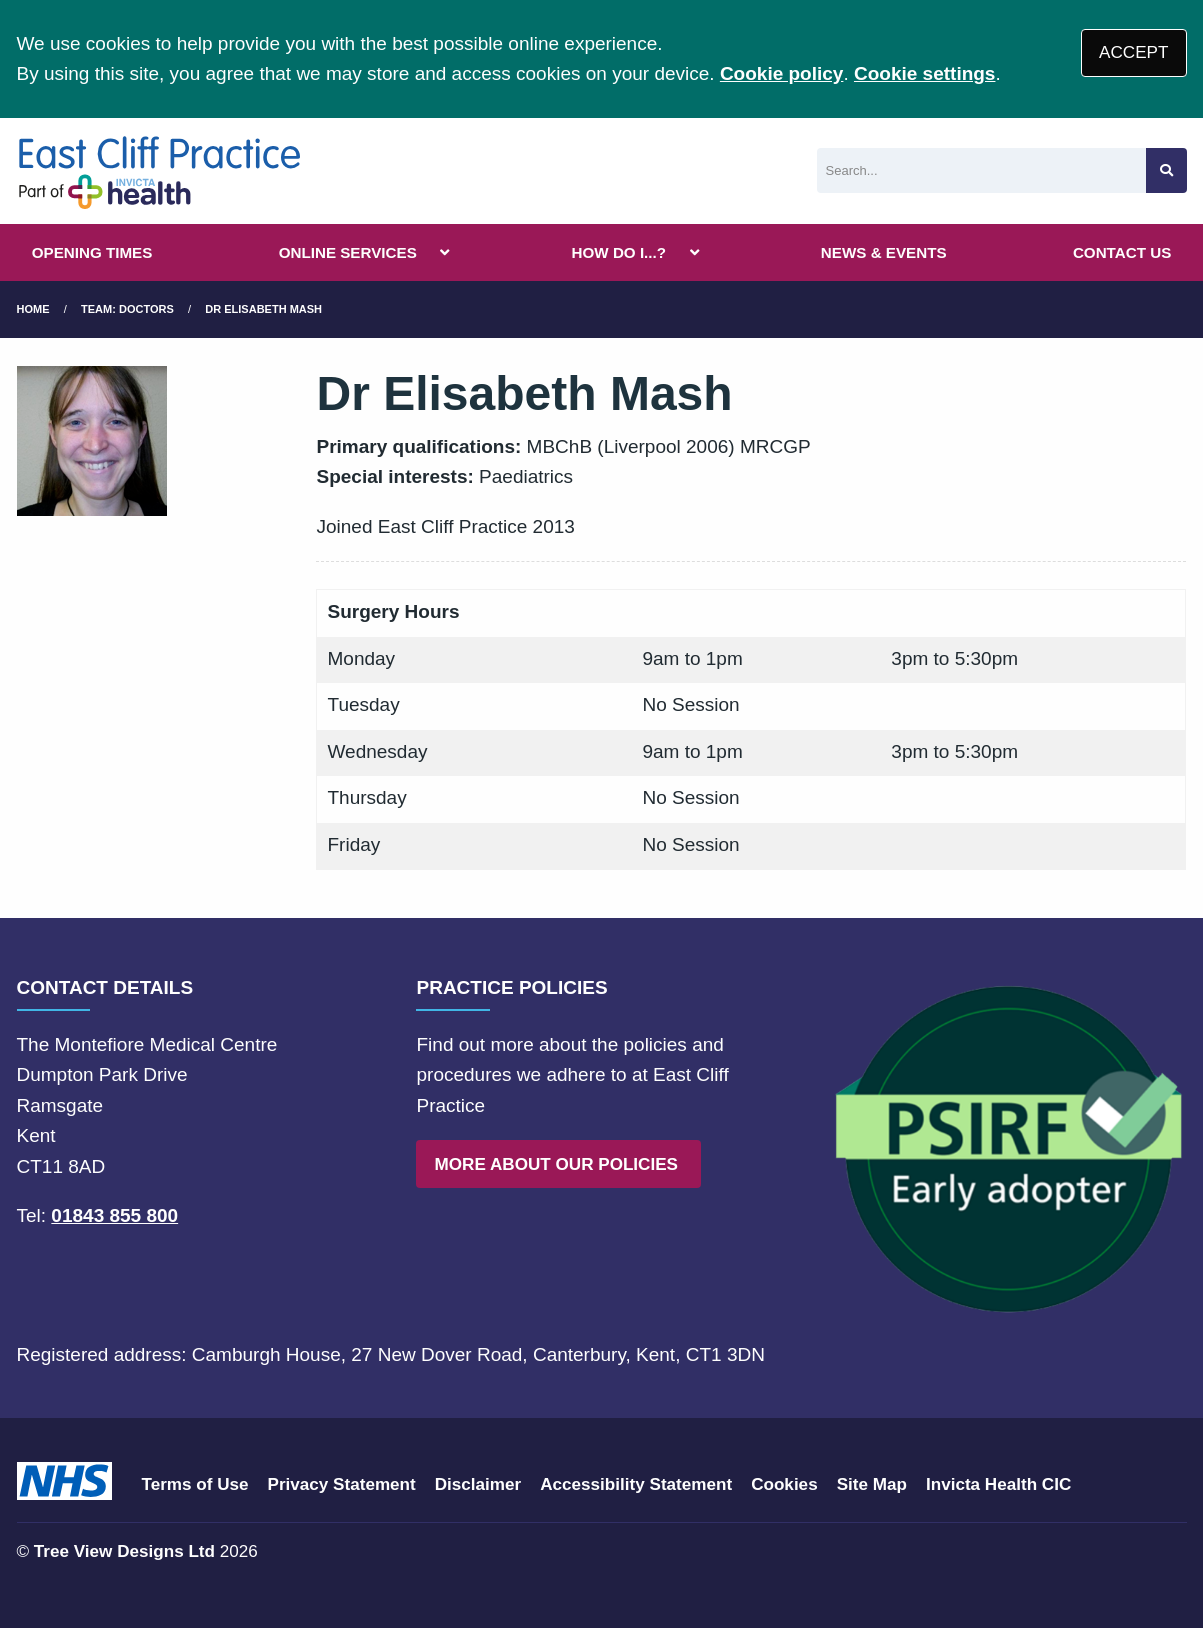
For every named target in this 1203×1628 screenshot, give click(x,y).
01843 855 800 (114, 1215)
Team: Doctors (127, 309)
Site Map (872, 1484)
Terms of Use (195, 1484)
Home (33, 309)
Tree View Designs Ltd (124, 1551)
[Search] (981, 170)
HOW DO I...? (619, 252)
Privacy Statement (342, 1484)
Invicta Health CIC (998, 1484)
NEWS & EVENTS (884, 252)
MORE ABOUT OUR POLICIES (559, 1164)
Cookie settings (924, 73)
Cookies (784, 1484)
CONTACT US (1122, 252)
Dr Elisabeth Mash (263, 309)
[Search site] (1166, 170)
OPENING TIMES (92, 252)
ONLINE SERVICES (348, 252)
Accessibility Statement (636, 1484)
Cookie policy (782, 73)
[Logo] (159, 171)
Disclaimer (478, 1484)
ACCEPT (1133, 52)
